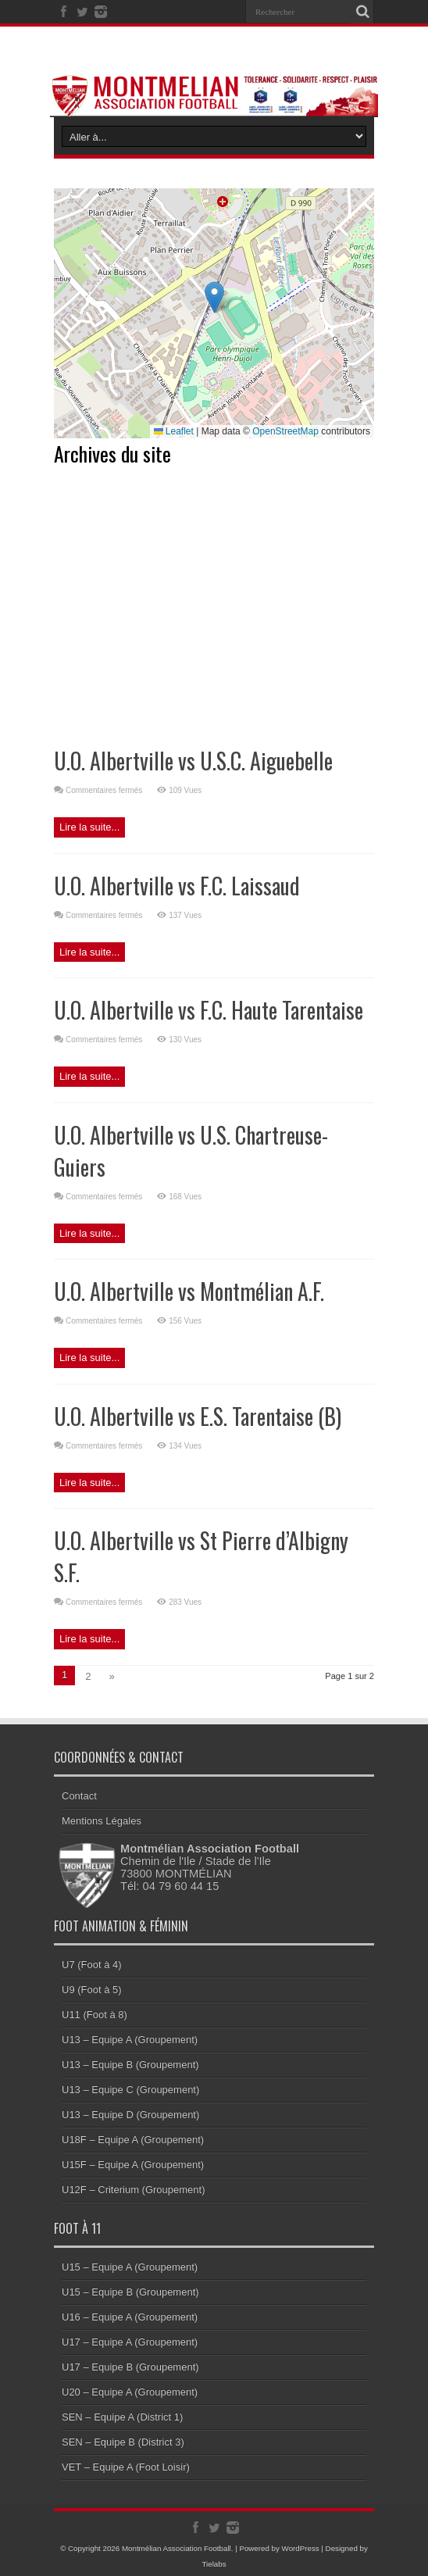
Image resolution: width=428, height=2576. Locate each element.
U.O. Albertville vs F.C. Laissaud (177, 886)
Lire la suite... (89, 827)
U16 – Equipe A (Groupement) (130, 2317)
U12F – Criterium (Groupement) (133, 2189)
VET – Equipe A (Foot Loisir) (126, 2467)
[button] (214, 297)
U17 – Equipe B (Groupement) (130, 2367)
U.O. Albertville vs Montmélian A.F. (189, 1291)
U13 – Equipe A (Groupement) (130, 2039)
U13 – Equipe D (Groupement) (130, 2114)
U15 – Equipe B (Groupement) (130, 2292)
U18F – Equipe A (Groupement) (133, 2139)
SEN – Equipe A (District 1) (122, 2417)
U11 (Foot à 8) (94, 2014)
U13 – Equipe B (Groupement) (130, 2064)
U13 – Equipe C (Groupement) (130, 2089)
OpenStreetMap (285, 431)
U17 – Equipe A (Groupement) (130, 2342)
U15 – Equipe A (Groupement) (130, 2267)
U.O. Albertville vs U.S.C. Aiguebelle (193, 761)
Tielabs (214, 2564)
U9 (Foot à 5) (92, 1989)
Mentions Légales (101, 1821)
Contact (79, 1796)
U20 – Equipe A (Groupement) (130, 2392)
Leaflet (174, 431)
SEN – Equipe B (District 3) (123, 2442)
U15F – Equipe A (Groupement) (133, 2164)
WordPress (300, 2548)
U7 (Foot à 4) (92, 1964)
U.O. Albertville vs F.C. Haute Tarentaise (208, 1010)
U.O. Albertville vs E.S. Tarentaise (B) (197, 1416)
